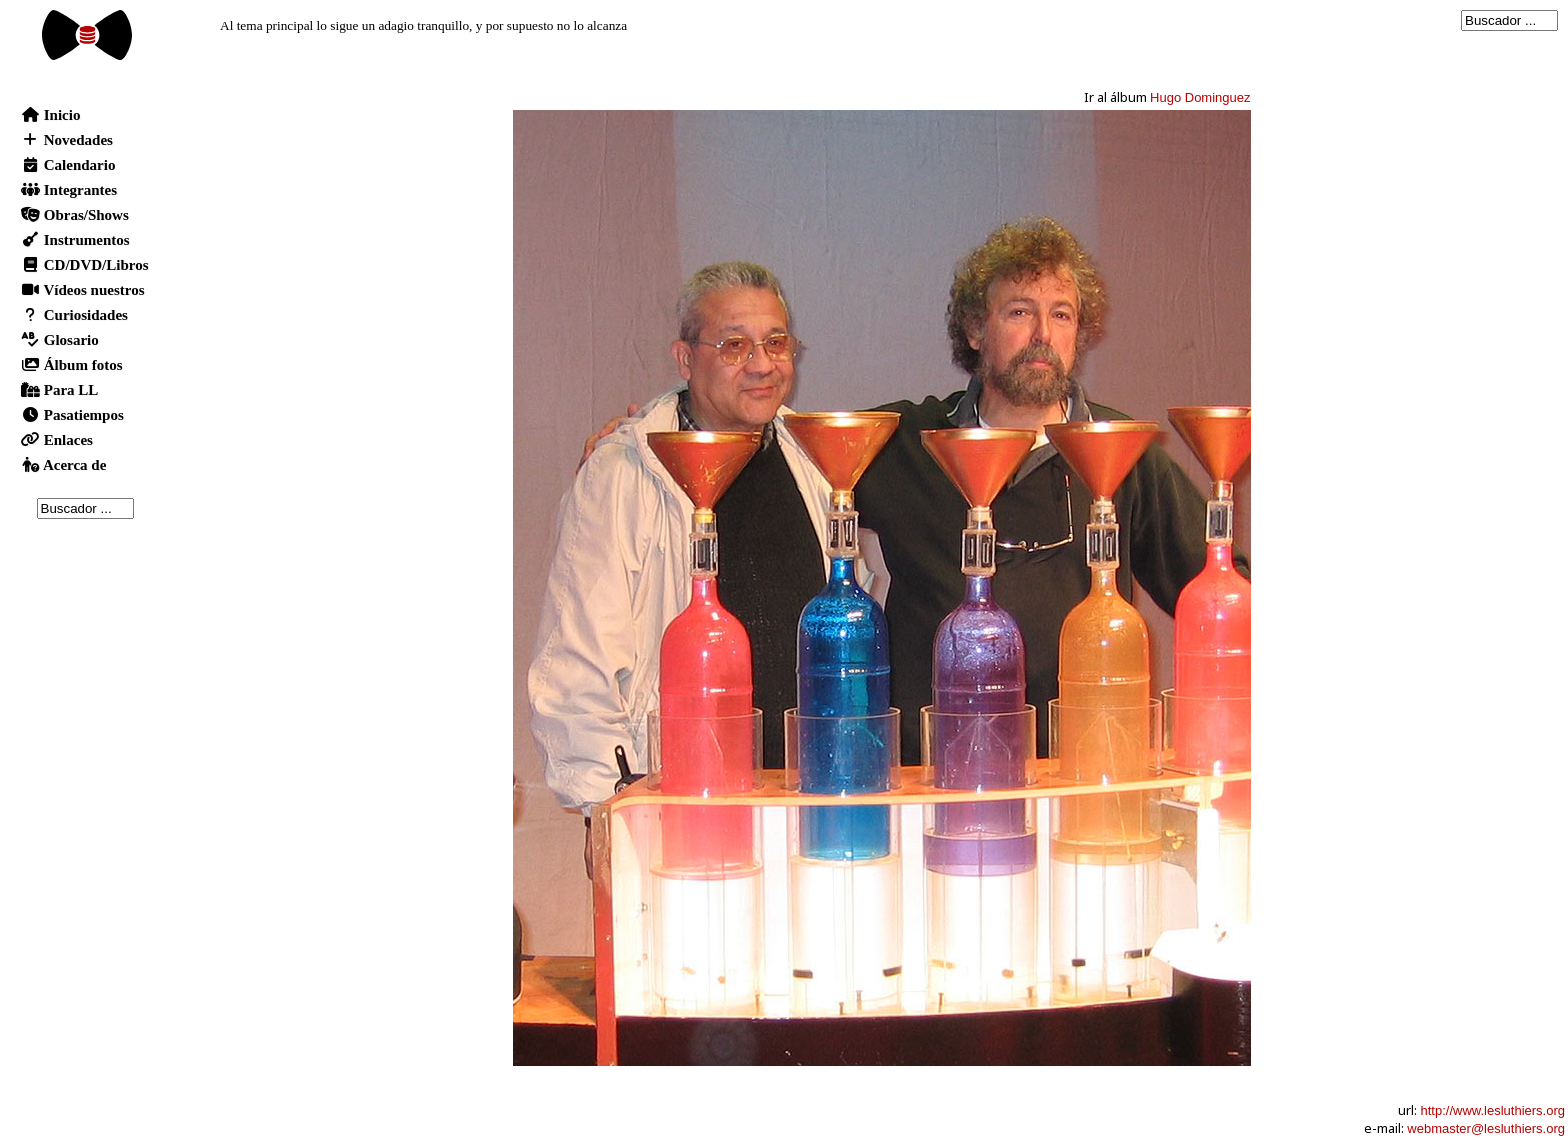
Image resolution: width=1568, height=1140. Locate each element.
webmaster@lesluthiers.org (1486, 1128)
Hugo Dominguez (1200, 97)
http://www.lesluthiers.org (1492, 1110)
